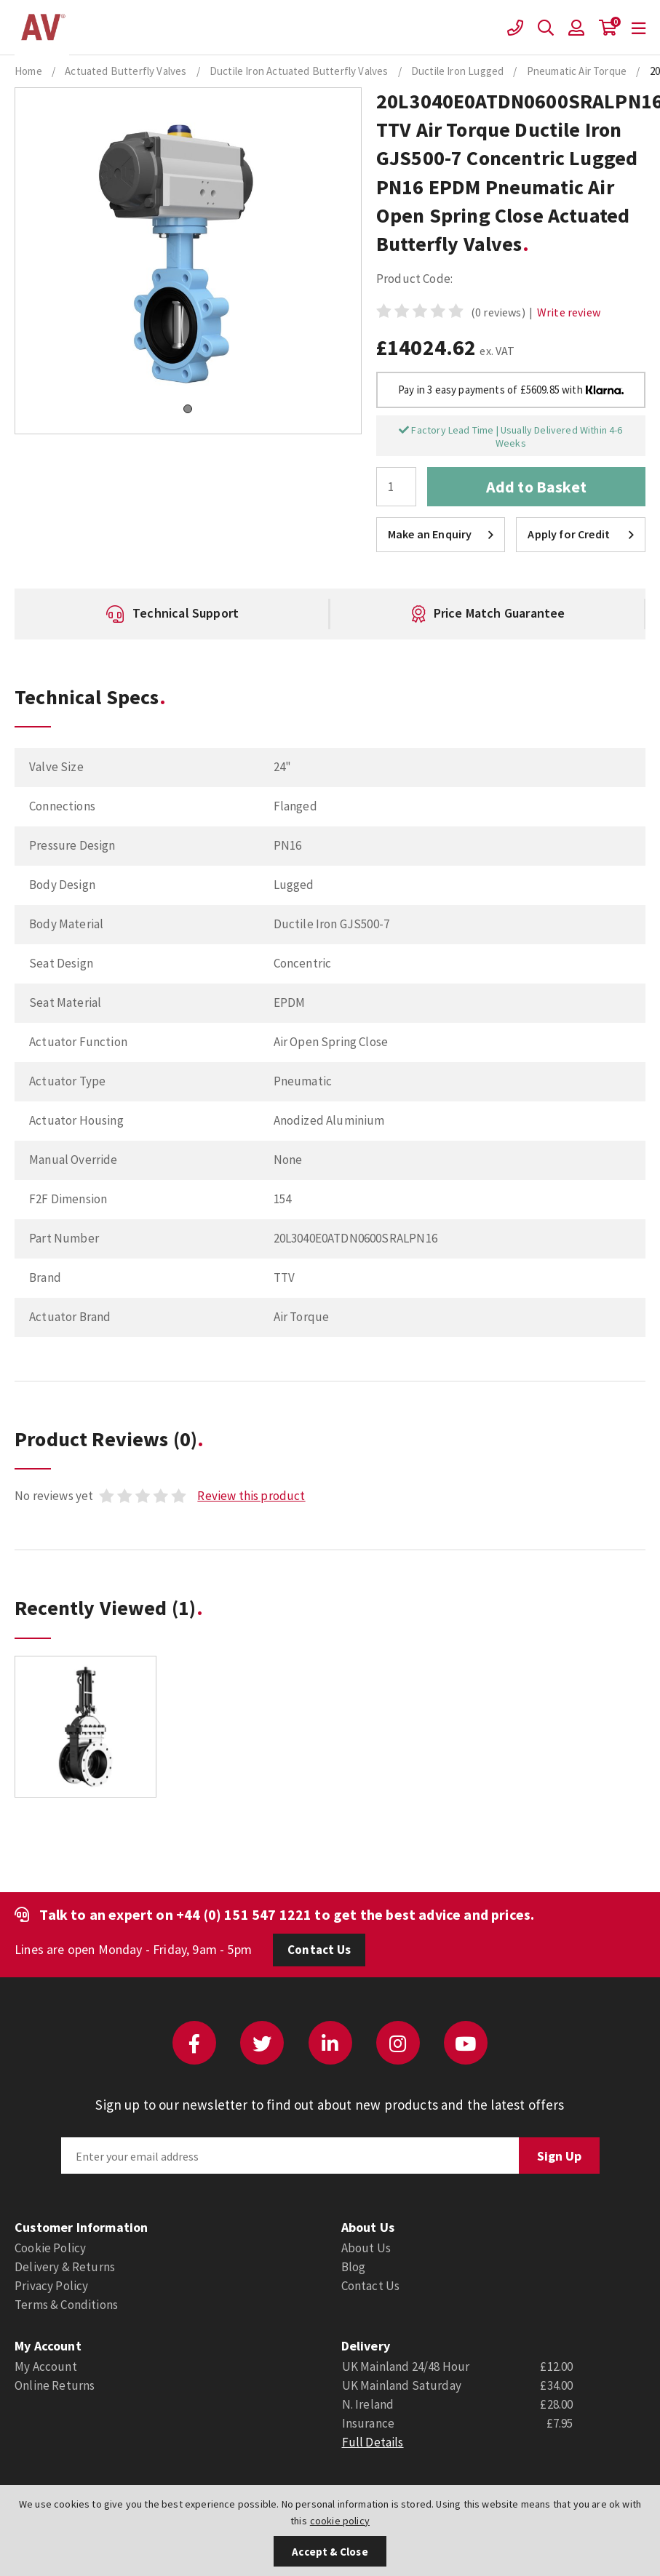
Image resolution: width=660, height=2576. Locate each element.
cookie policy (340, 2520)
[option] (176, 614)
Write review (568, 312)
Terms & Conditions (66, 2305)
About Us (366, 2248)
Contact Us (319, 1950)
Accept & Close (329, 2552)
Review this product (251, 1496)
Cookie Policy (50, 2248)
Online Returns (55, 2385)
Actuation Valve (42, 27)
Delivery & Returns (65, 2267)
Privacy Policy (51, 2286)
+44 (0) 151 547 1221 (243, 1914)
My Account (46, 2366)
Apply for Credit (581, 534)
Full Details (373, 2442)
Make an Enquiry (441, 534)
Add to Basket (536, 486)
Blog (353, 2267)
